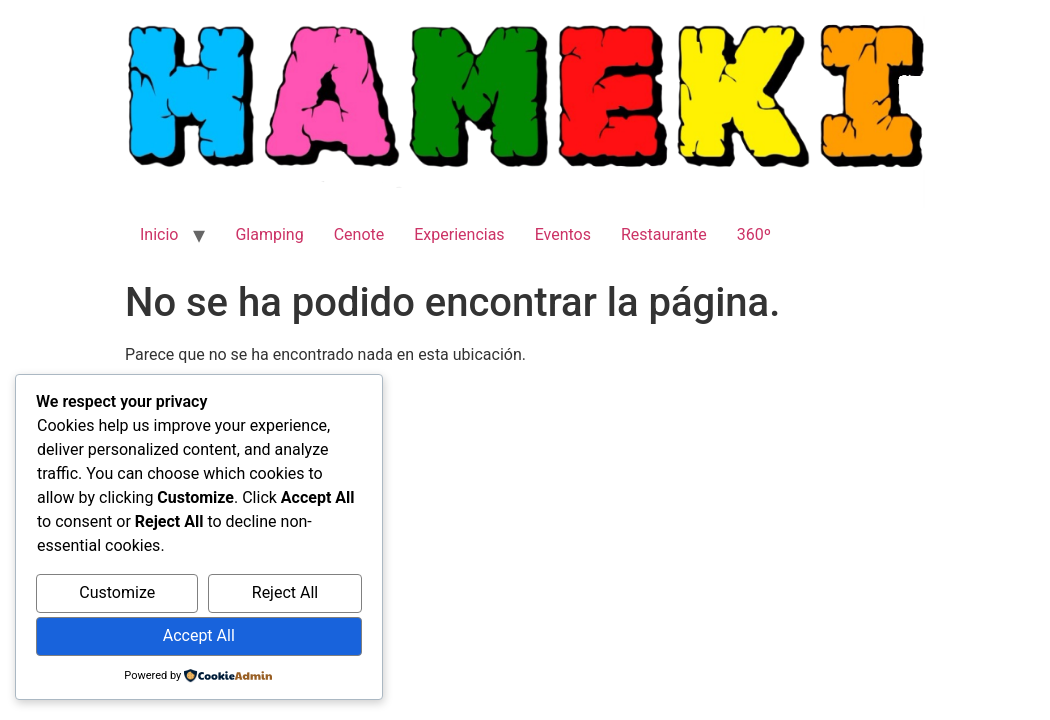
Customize (117, 592)
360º (754, 234)
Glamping (269, 234)
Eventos (563, 234)
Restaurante (664, 234)
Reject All (285, 592)
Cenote (359, 234)
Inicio (159, 234)
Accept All (199, 635)
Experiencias (459, 234)
